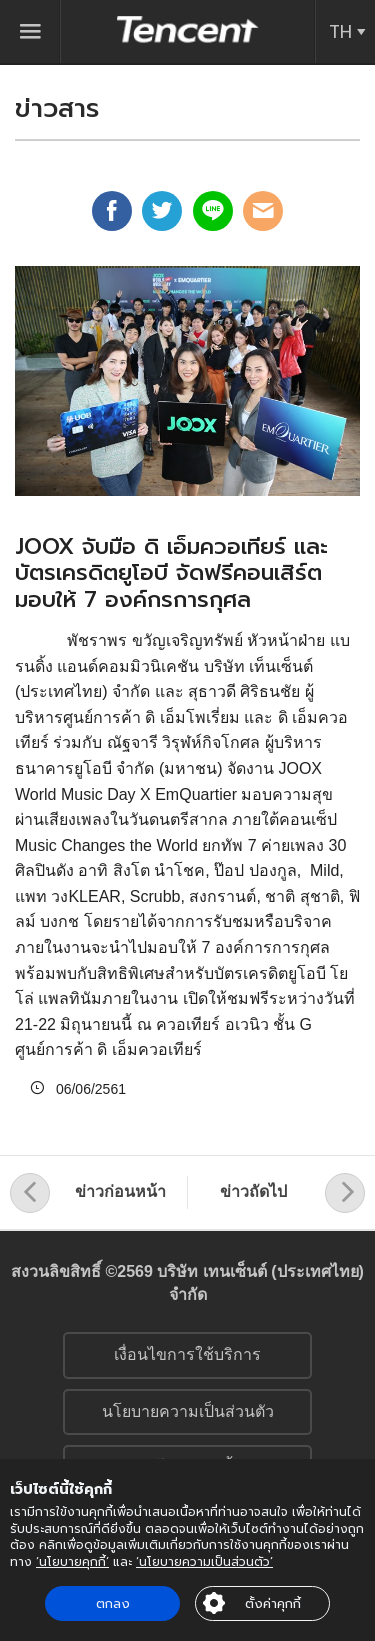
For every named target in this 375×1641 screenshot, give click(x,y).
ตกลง (113, 1603)
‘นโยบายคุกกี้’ (72, 1562)
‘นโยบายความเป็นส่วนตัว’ (204, 1562)
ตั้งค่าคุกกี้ (273, 1603)
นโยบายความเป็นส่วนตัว (188, 1411)
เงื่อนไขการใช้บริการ (187, 1354)
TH (340, 32)
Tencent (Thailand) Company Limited (188, 29)
